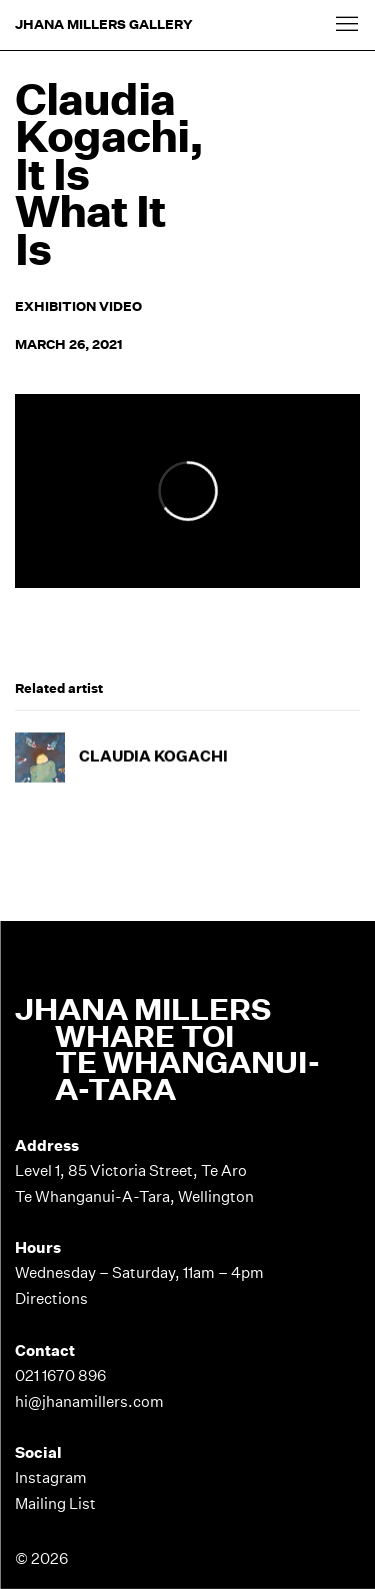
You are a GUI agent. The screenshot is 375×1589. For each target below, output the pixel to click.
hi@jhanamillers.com (89, 1401)
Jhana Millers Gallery (104, 24)
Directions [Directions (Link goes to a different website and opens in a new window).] (51, 1298)
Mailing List (55, 1503)
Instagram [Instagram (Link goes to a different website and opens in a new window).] (51, 1477)
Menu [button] (345, 25)
